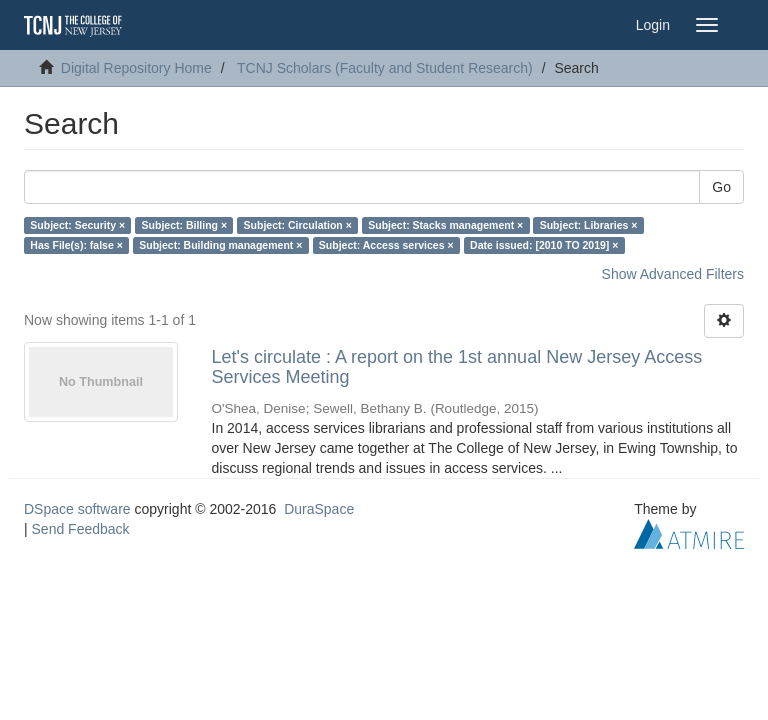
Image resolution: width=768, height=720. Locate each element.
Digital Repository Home (136, 68)
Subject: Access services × (386, 245)
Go (721, 187)
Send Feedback (81, 529)
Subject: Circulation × (298, 225)
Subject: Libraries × (589, 225)
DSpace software (77, 509)
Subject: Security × (77, 225)
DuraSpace (319, 509)
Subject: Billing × (184, 225)
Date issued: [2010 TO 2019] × (544, 245)
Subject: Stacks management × (445, 225)
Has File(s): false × (76, 245)
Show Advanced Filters (673, 274)
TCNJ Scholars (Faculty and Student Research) (385, 68)
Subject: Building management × (220, 245)
